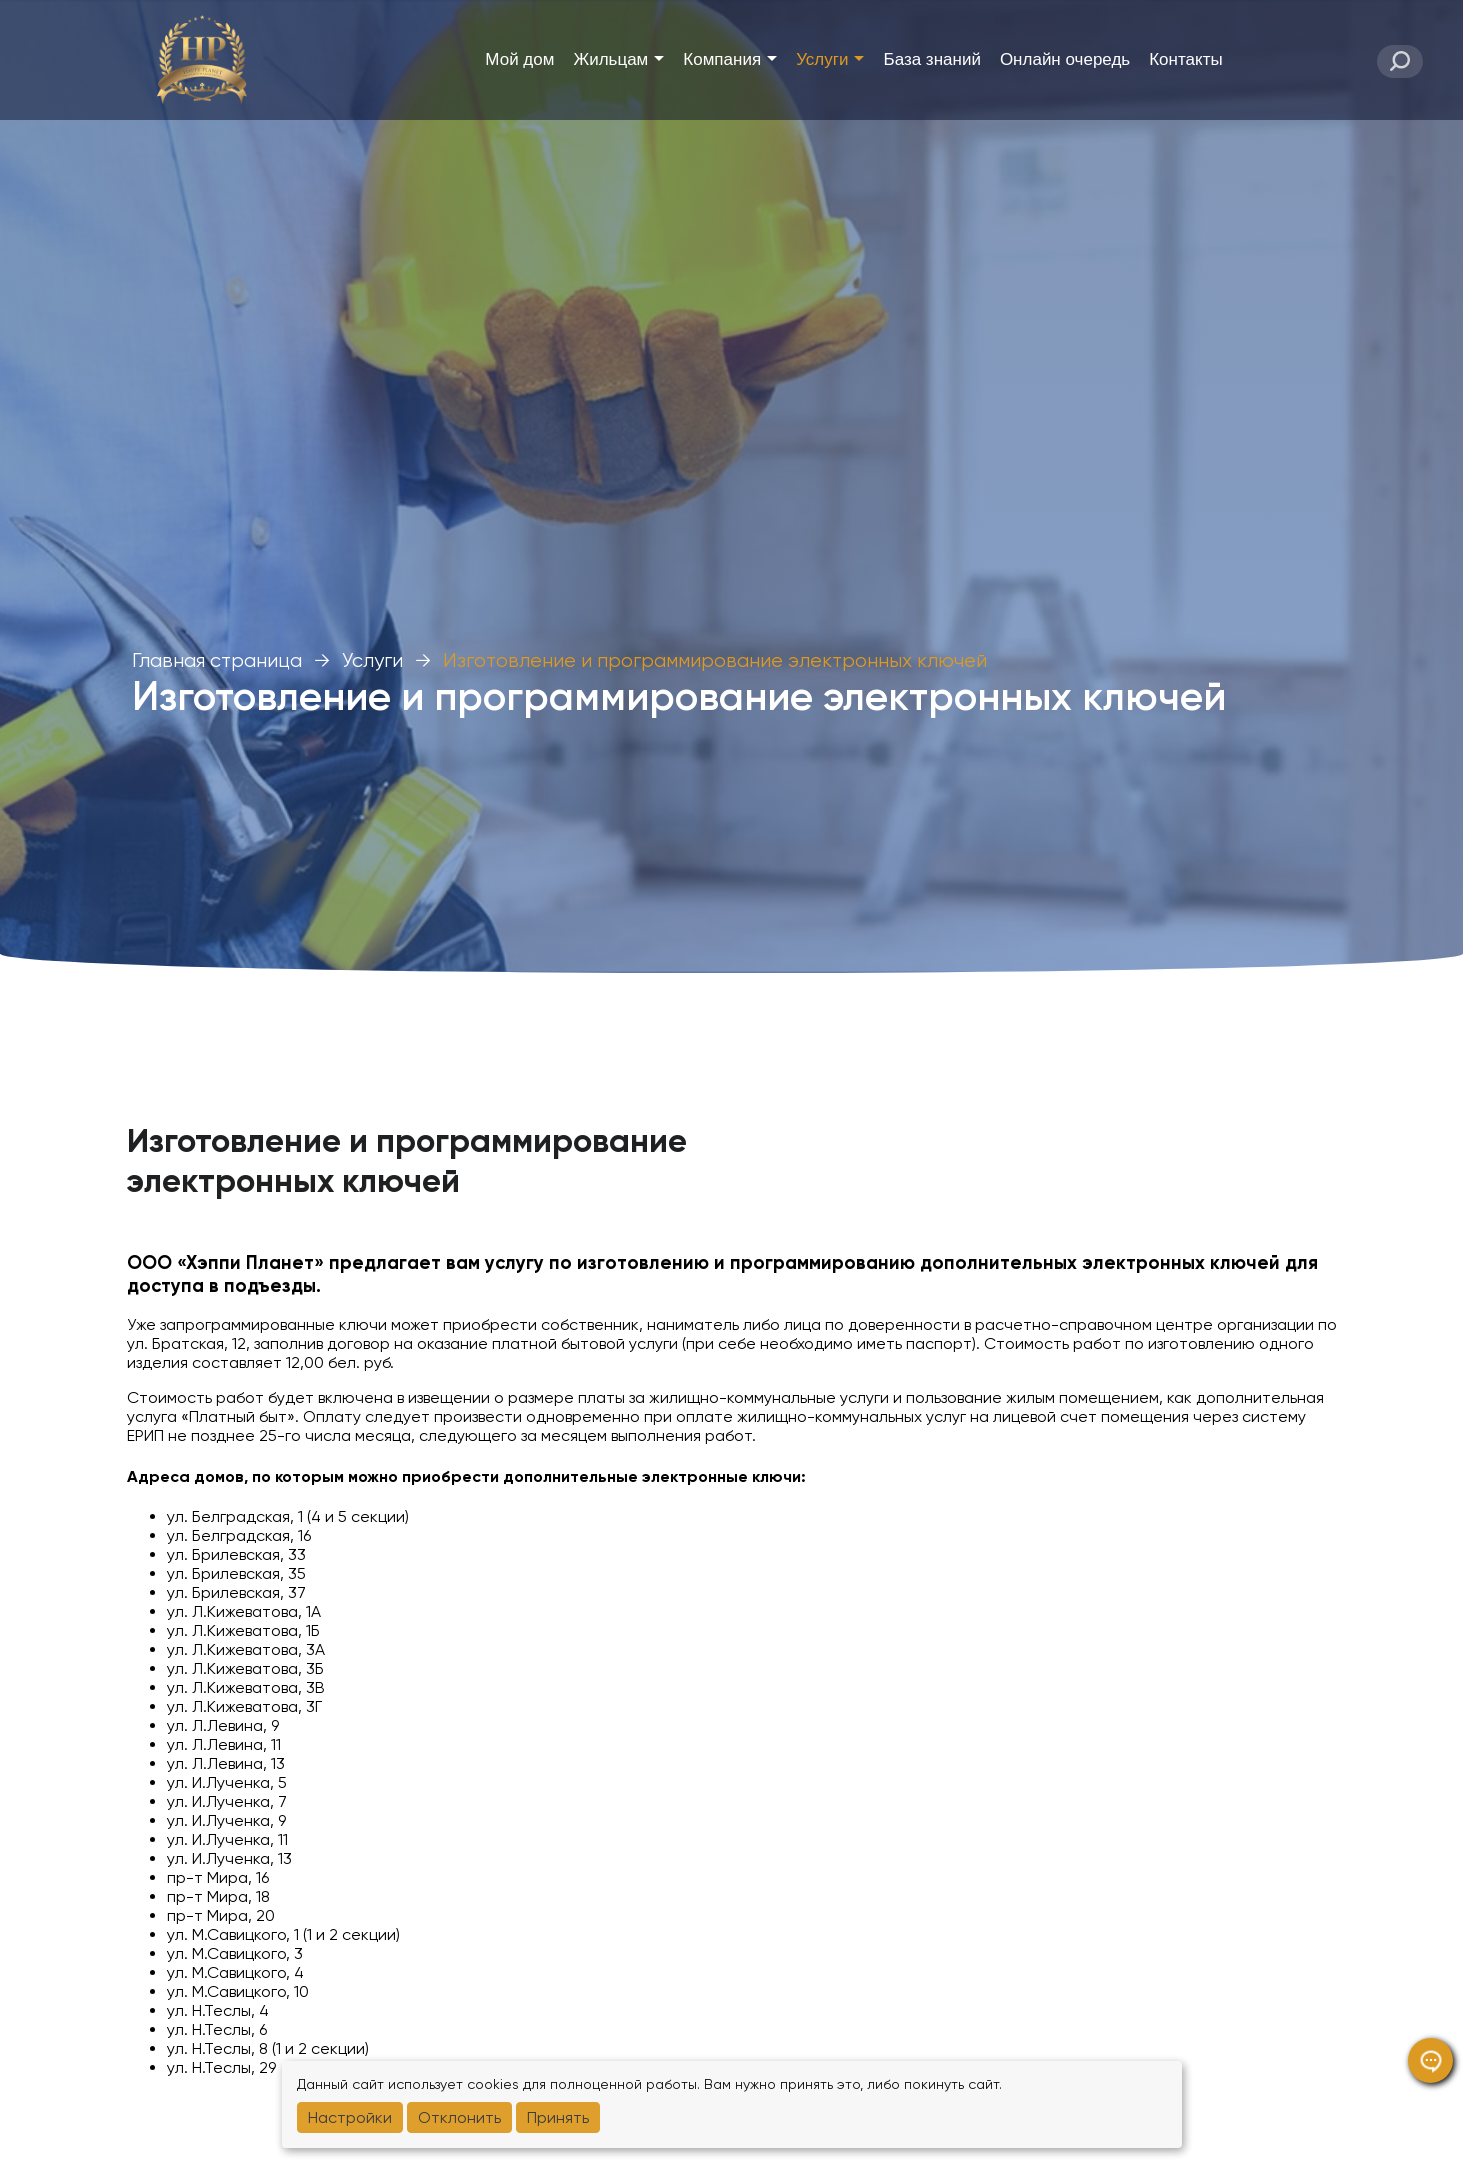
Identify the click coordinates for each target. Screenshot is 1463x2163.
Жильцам (618, 59)
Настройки (350, 2117)
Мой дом (519, 59)
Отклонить (459, 2117)
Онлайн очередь (1065, 59)
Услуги (830, 59)
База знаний (931, 59)
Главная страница (217, 660)
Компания (730, 59)
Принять (558, 2117)
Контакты (1185, 59)
